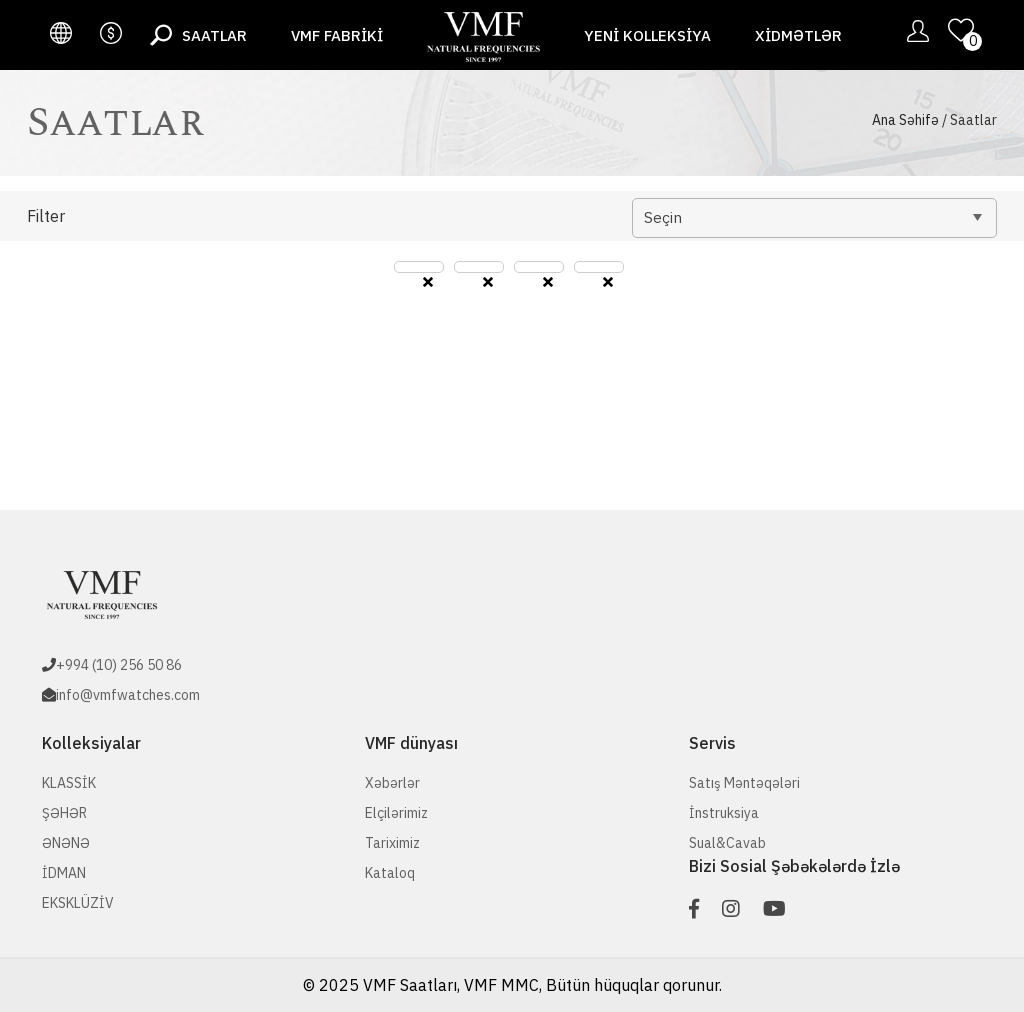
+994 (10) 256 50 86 (119, 665)
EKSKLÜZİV (78, 903)
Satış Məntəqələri (744, 783)
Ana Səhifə (905, 120)
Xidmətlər (798, 35)
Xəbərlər (392, 783)
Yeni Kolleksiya (647, 35)
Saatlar (214, 35)
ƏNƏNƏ (66, 843)
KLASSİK (69, 783)
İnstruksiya (724, 813)
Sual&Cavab (727, 843)
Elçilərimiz (396, 813)
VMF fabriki (337, 35)
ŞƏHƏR (64, 813)
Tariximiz (392, 843)
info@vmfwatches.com (128, 695)
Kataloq (390, 873)
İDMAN (64, 873)
